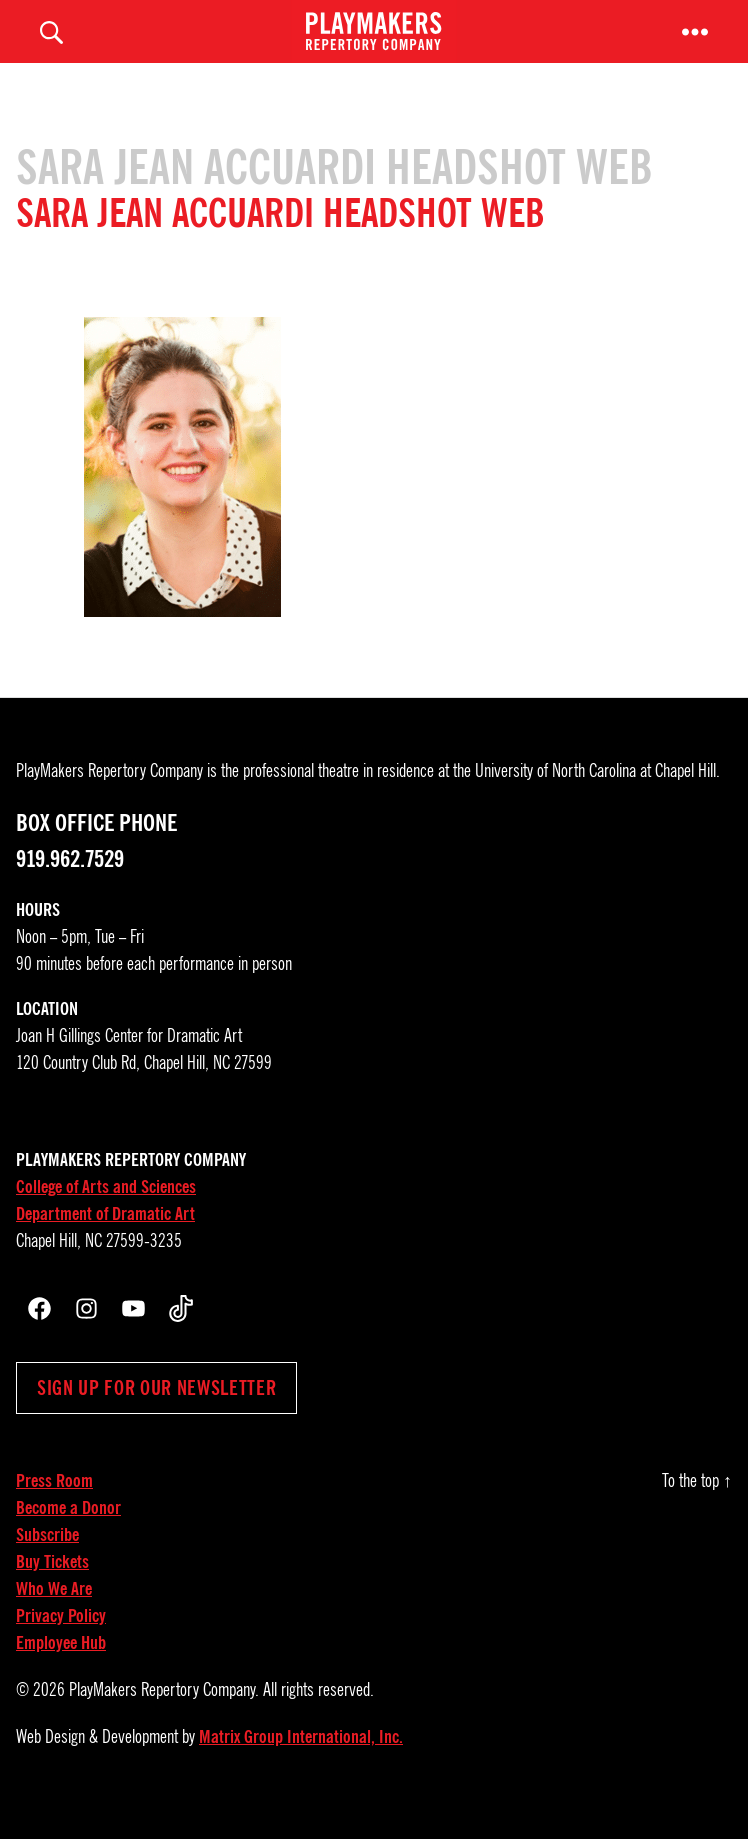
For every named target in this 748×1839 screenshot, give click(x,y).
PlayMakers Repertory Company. (164, 1717)
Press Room (54, 1508)
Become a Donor (68, 1535)
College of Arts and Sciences (106, 1214)
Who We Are (54, 1616)
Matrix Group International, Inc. (301, 1764)
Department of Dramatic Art (105, 1241)
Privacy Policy (61, 1643)
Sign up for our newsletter (156, 1415)
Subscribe (47, 1562)
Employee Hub (61, 1670)
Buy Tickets (52, 1589)
